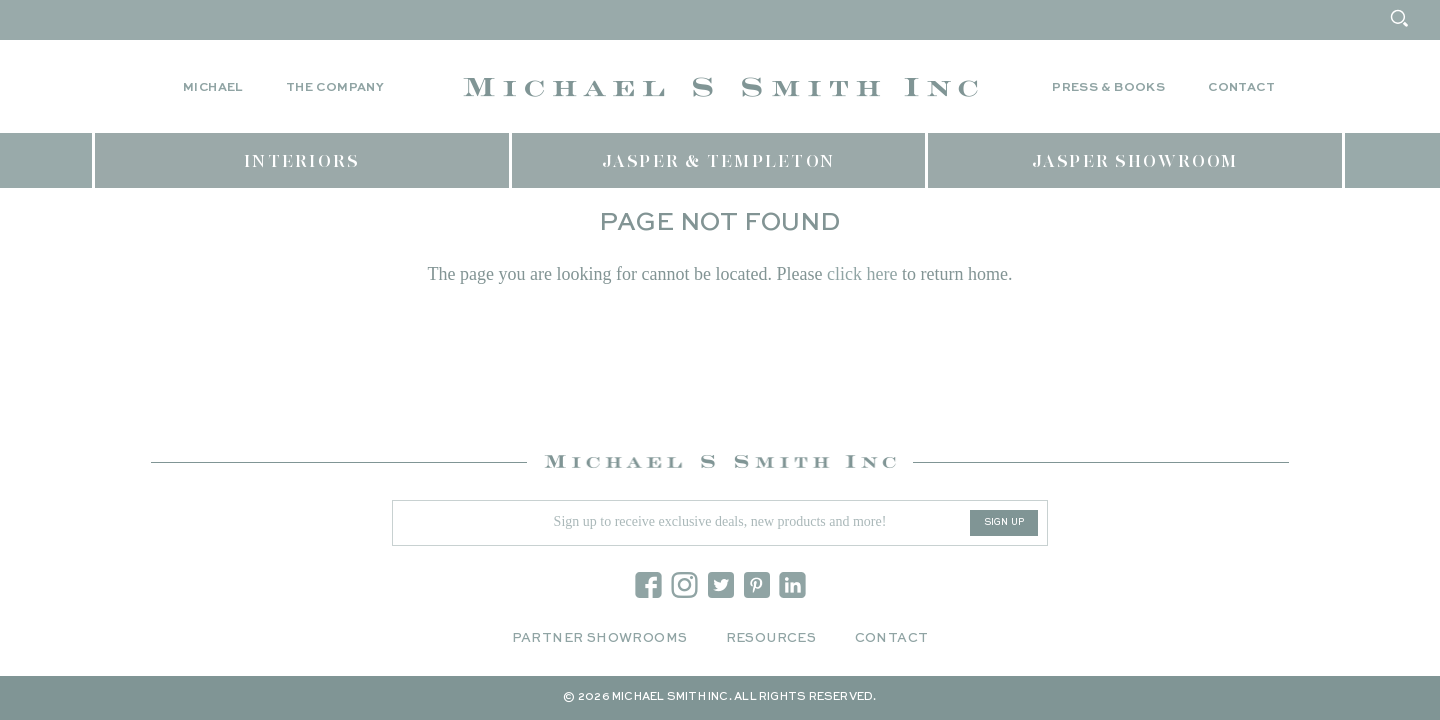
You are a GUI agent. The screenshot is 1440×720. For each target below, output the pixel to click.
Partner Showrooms (600, 638)
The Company (335, 88)
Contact (1241, 88)
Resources (771, 638)
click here (862, 274)
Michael (213, 88)
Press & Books (1108, 88)
